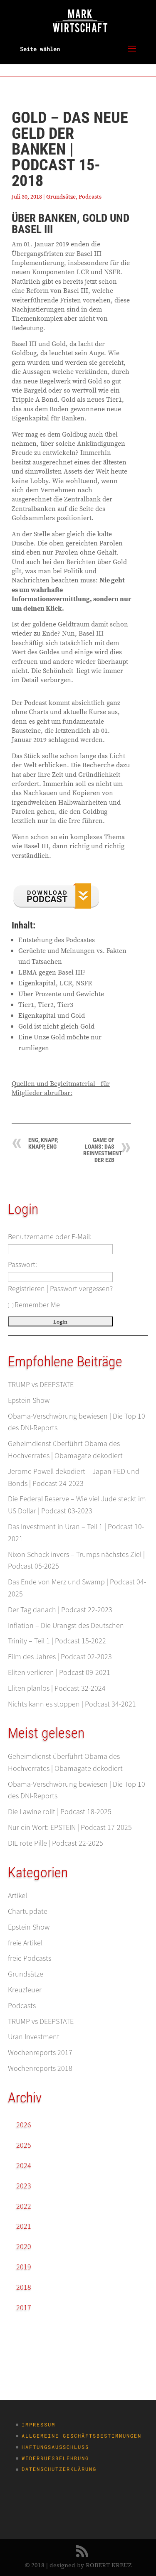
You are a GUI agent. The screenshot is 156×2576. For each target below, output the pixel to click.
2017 (23, 2307)
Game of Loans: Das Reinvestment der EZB (102, 1150)
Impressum (38, 2424)
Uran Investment (33, 2036)
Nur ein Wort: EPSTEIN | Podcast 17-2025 (70, 1827)
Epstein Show (29, 1400)
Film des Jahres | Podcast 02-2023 (60, 1656)
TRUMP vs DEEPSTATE (41, 1384)
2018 (23, 2287)
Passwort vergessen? (81, 1288)
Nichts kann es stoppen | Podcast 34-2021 (72, 1704)
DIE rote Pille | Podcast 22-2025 (55, 1843)
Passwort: (22, 1264)
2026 (23, 2124)
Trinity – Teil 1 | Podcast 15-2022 (57, 1640)
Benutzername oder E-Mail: (50, 1236)
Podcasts (90, 196)
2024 (23, 2165)
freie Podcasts (29, 1958)
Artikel (17, 1895)
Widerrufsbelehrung (55, 2458)
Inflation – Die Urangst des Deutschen (66, 1625)
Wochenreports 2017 (40, 2052)
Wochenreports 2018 (40, 2068)
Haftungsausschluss (55, 2446)
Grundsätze (61, 196)
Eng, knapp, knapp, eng (43, 1143)
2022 (23, 2206)
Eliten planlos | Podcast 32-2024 (57, 1688)
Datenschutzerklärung (59, 2468)
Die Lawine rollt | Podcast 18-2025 (59, 1811)
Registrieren (26, 1288)
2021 (23, 2226)
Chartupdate (27, 1911)
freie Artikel (25, 1942)
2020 (23, 2246)
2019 (23, 2266)
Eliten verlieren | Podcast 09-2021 (59, 1672)
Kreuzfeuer (25, 1989)
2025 (23, 2145)
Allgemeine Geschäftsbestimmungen (81, 2435)
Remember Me (34, 1304)
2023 (23, 2185)
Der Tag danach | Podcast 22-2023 (60, 1609)
